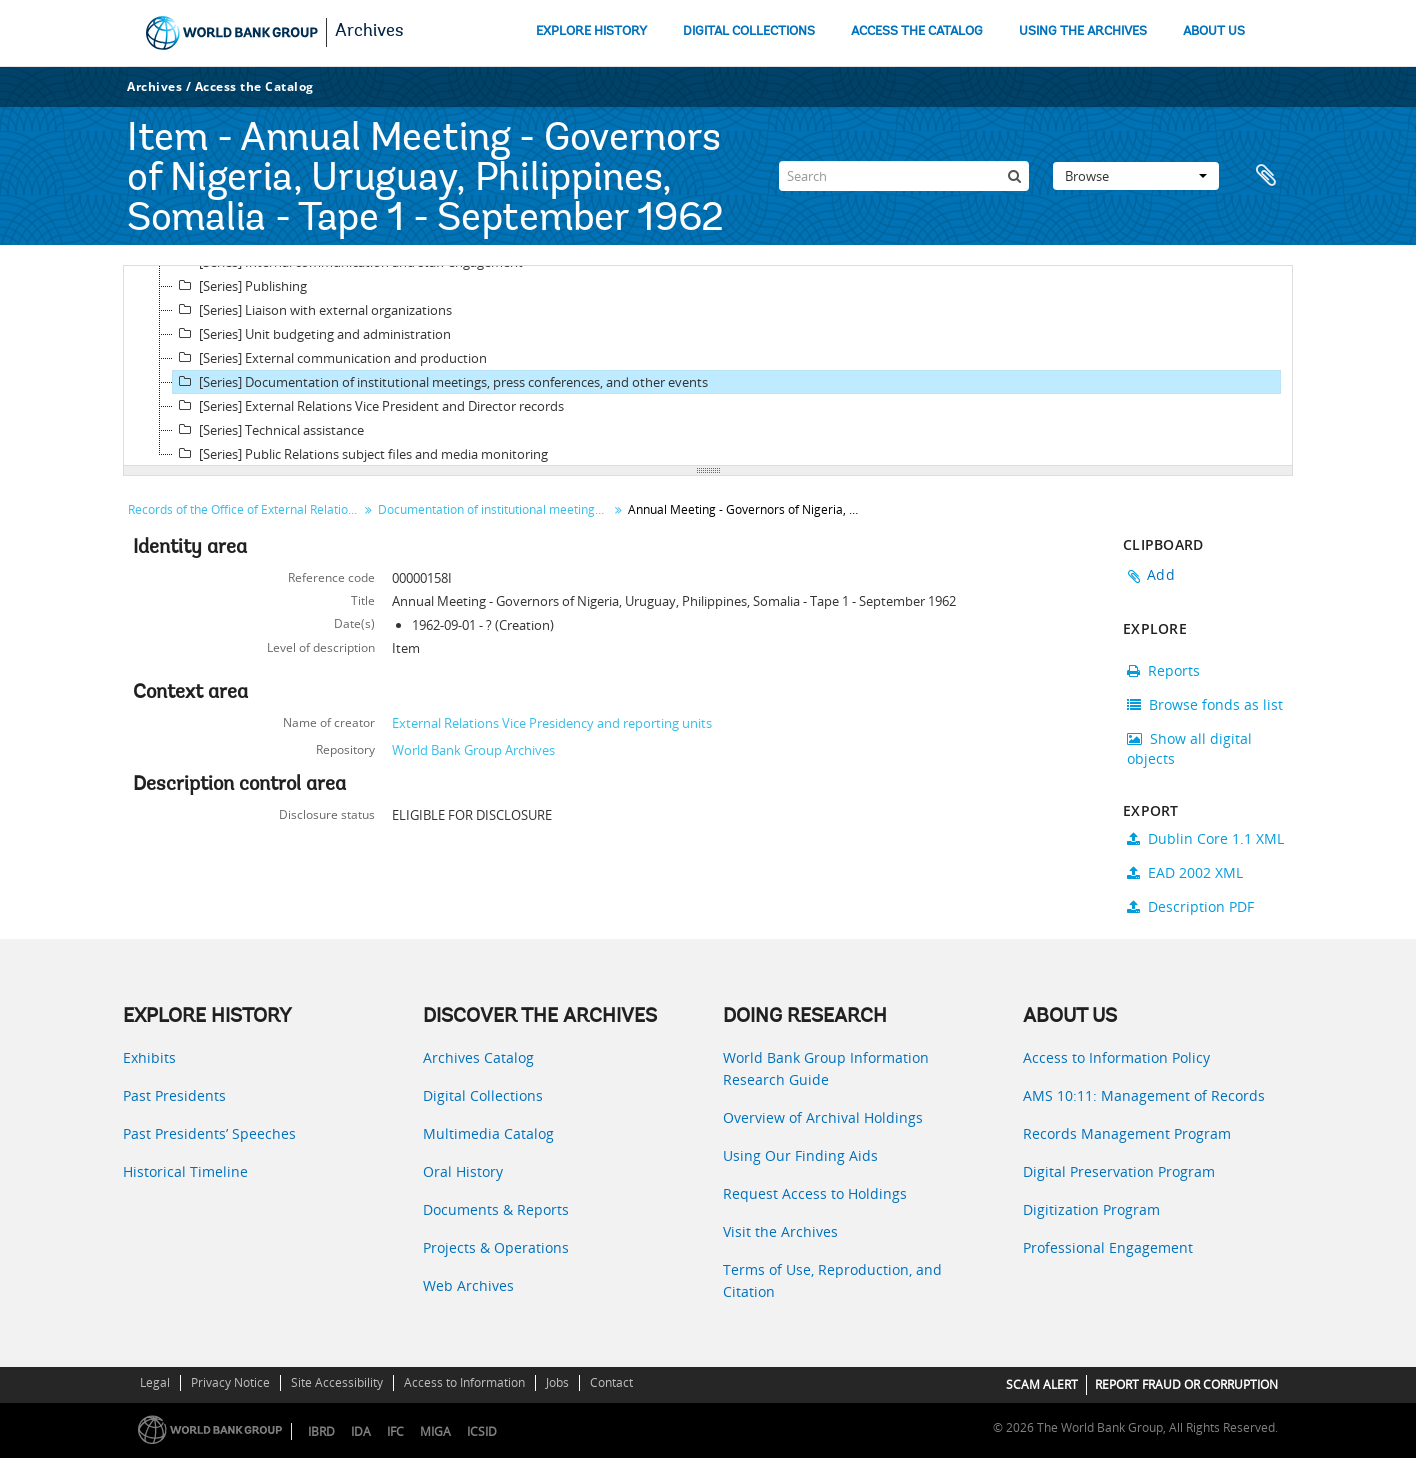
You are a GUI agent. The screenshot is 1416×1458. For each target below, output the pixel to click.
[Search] (904, 176)
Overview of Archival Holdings (823, 1117)
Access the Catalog (254, 86)
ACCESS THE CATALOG (917, 31)
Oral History (463, 1171)
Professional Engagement (1108, 1247)
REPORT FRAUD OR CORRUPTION (1186, 1384)
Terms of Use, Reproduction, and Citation (832, 1280)
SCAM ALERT (1042, 1384)
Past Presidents (174, 1095)
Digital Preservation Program (1119, 1171)
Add (1161, 574)
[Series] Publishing (240, 286)
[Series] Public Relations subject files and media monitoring (360, 454)
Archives (369, 32)
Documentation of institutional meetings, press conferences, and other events (495, 509)
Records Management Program (1127, 1133)
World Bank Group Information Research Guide (826, 1068)
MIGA (435, 1431)
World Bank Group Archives (473, 750)
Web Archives (468, 1285)
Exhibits (149, 1057)
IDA (361, 1431)
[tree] (708, 366)
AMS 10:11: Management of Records (1144, 1095)
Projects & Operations (496, 1247)
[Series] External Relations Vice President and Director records (368, 406)
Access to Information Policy (1116, 1057)
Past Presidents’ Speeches (209, 1133)
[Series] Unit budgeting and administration (312, 334)
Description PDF (1190, 906)
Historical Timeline (185, 1171)
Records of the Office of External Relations (244, 509)
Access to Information (464, 1382)
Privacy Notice (230, 1382)
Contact (611, 1382)
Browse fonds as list (1205, 704)
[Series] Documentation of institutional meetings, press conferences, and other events (440, 382)
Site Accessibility (337, 1382)
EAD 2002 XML (1185, 872)
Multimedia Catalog (488, 1133)
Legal (155, 1382)
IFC (395, 1431)
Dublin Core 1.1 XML (1205, 838)
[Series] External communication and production (330, 358)
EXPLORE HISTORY (591, 31)
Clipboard (1268, 176)
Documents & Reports (496, 1209)
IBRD (321, 1431)
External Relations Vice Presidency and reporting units (552, 723)
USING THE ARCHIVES (1083, 31)
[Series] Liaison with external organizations (312, 310)
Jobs (557, 1382)
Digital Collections (483, 1095)
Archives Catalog (478, 1057)
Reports (1163, 670)
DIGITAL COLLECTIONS (749, 31)
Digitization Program (1091, 1209)
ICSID (482, 1431)
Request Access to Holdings (815, 1193)
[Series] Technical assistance (268, 430)
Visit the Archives (780, 1231)
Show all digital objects (1189, 748)
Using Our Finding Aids (800, 1155)
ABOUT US (1214, 31)
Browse (1136, 176)
